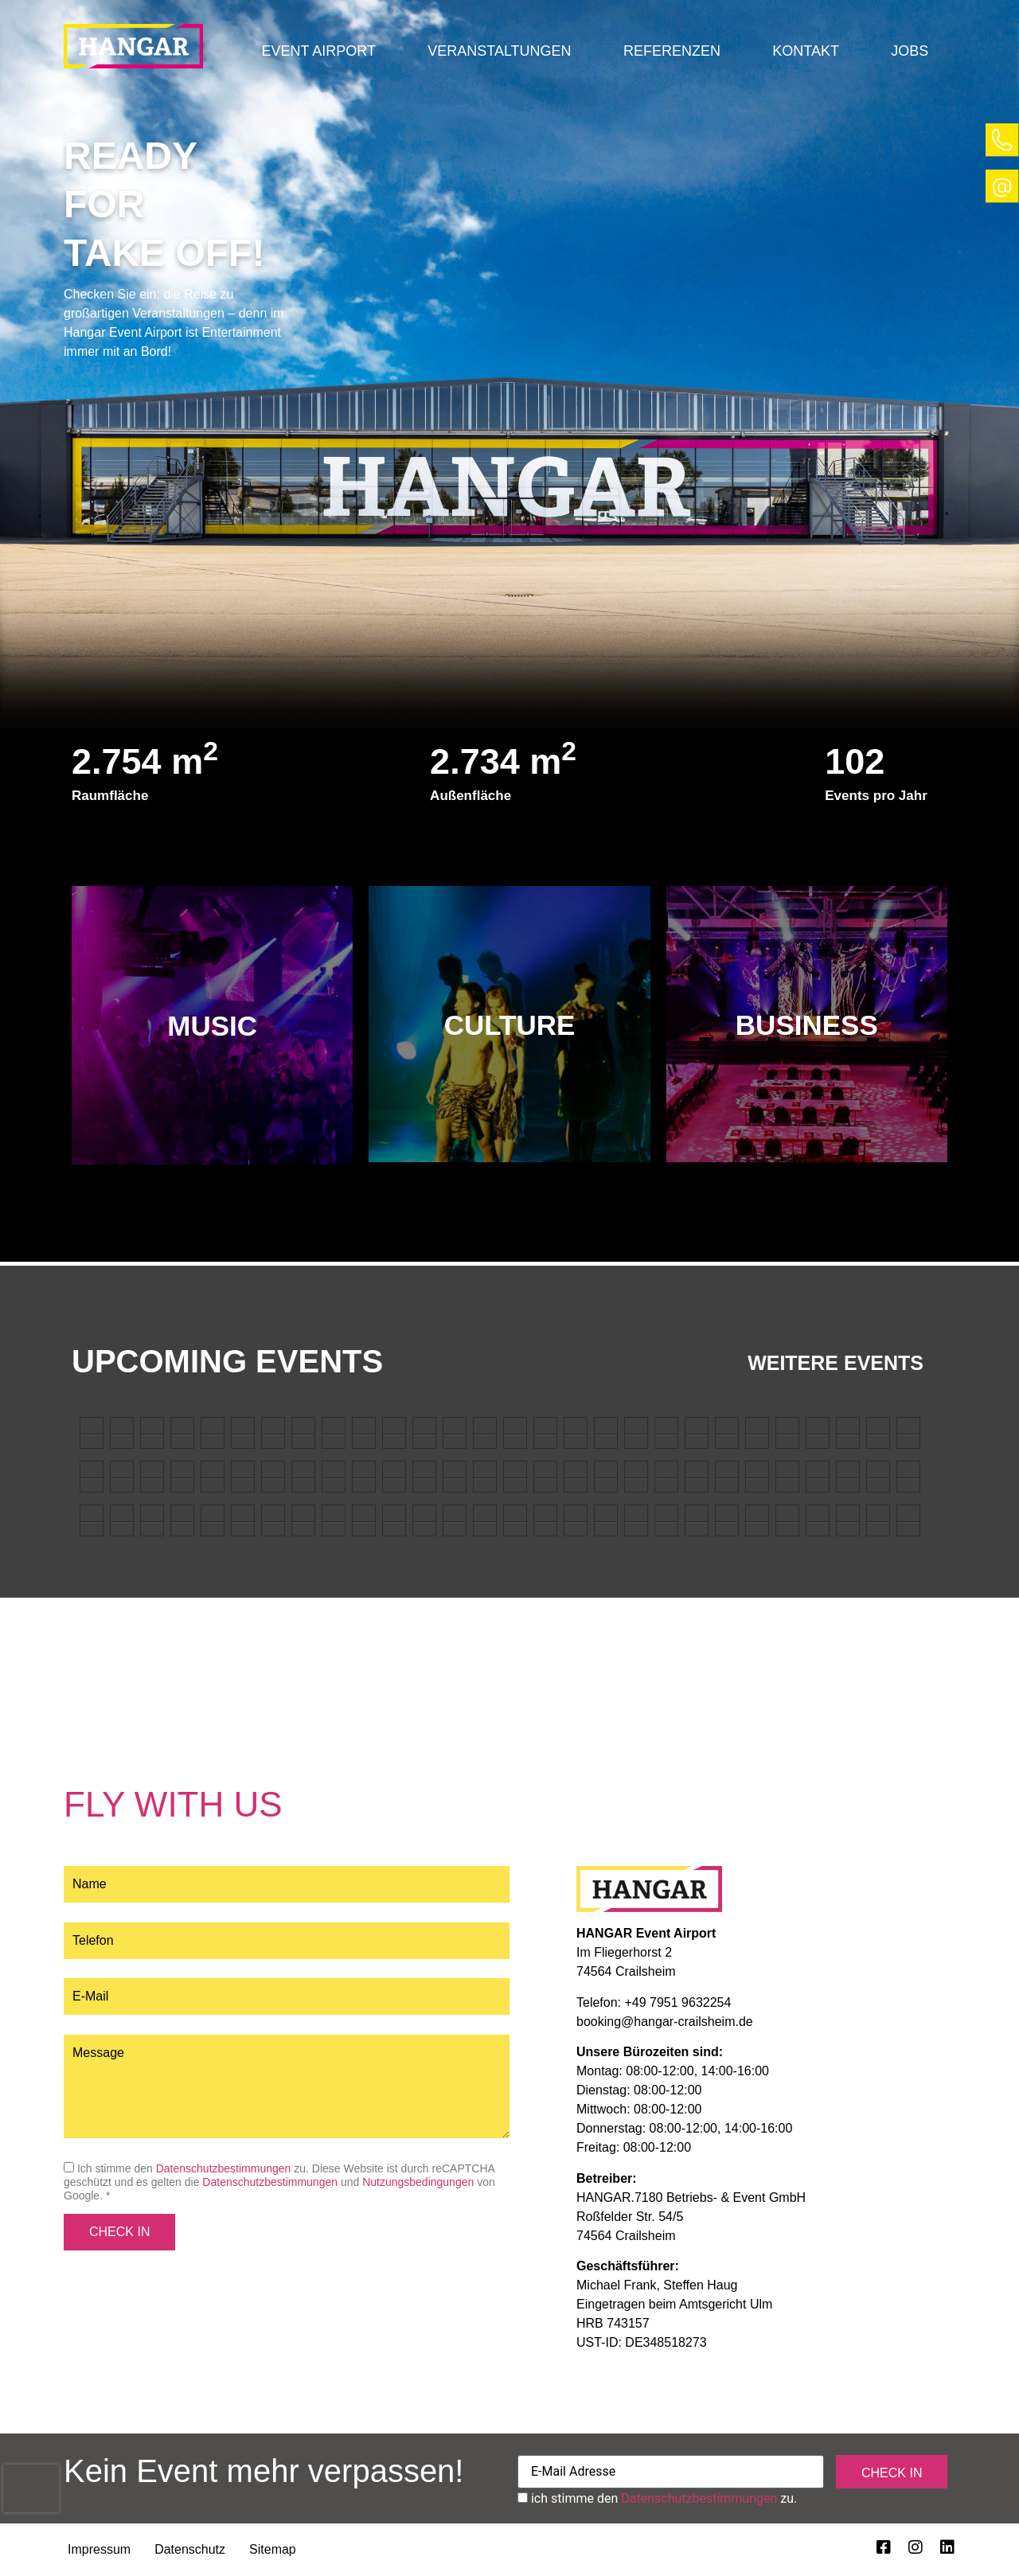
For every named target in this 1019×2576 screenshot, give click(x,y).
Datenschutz (189, 2549)
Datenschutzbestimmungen (223, 2168)
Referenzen (671, 51)
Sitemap (272, 2549)
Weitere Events (835, 1363)
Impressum (99, 2549)
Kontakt (805, 51)
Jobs (909, 51)
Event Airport (319, 51)
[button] (319, 51)
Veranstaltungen (499, 51)
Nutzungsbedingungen (418, 2182)
